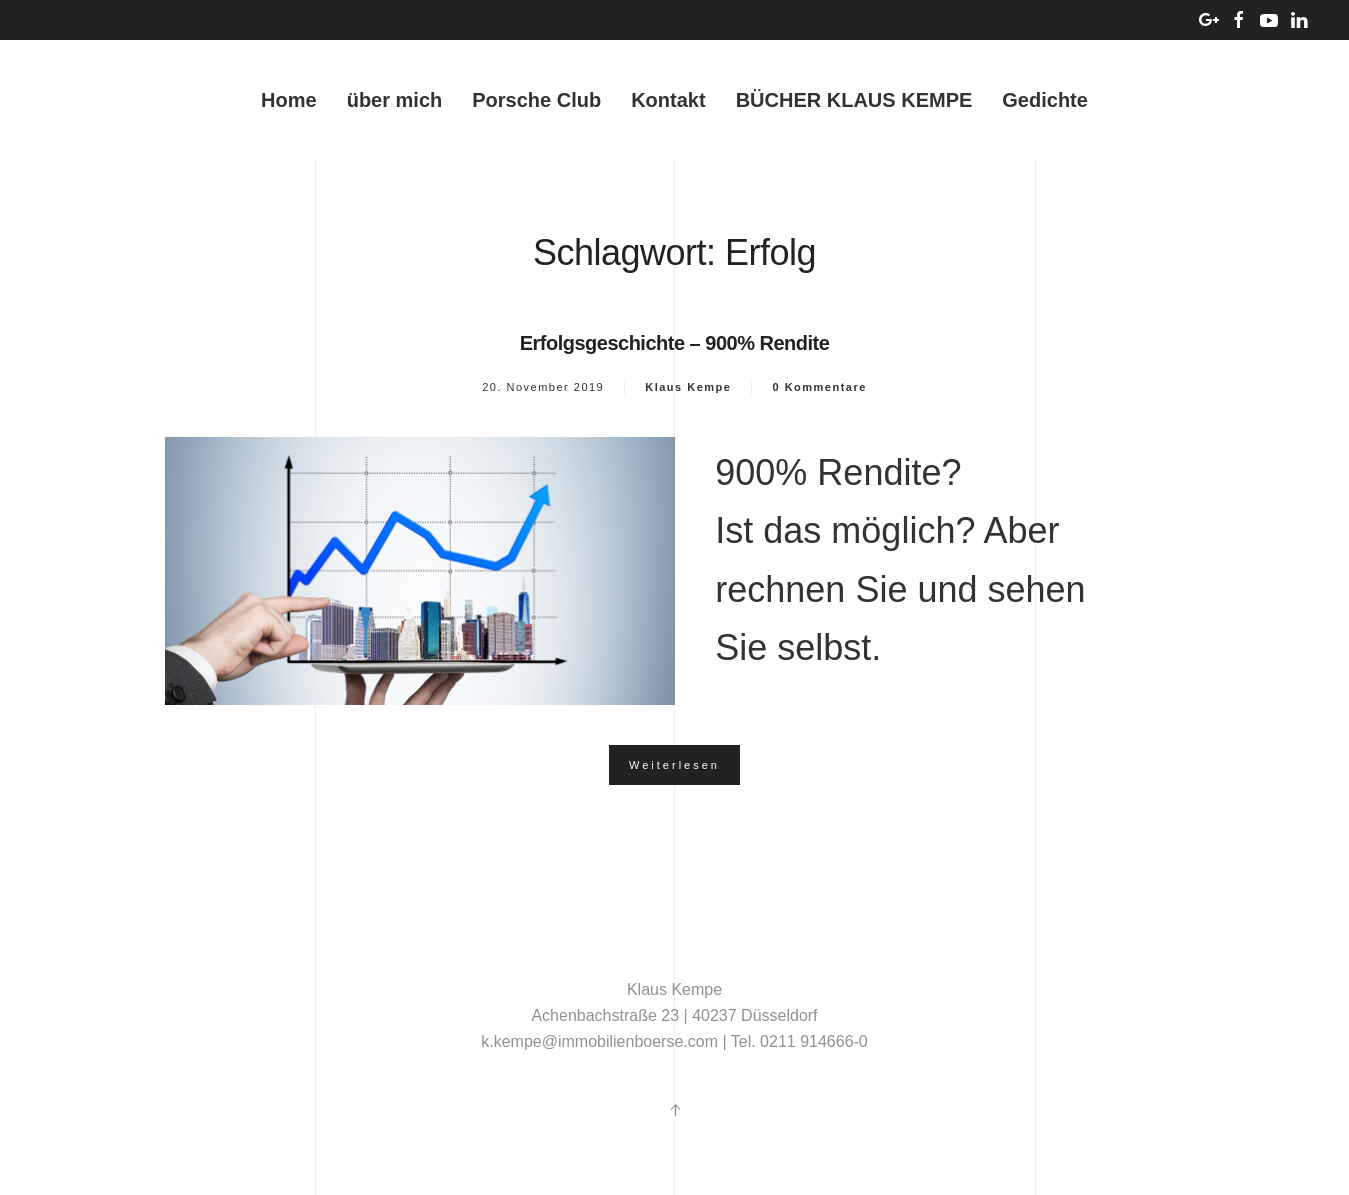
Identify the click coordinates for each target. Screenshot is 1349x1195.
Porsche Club (536, 100)
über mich (395, 100)
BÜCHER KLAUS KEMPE (854, 100)
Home (289, 100)
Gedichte (1045, 100)
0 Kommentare (819, 387)
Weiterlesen (674, 765)
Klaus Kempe (688, 387)
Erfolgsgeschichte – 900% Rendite (675, 343)
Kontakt (668, 100)
